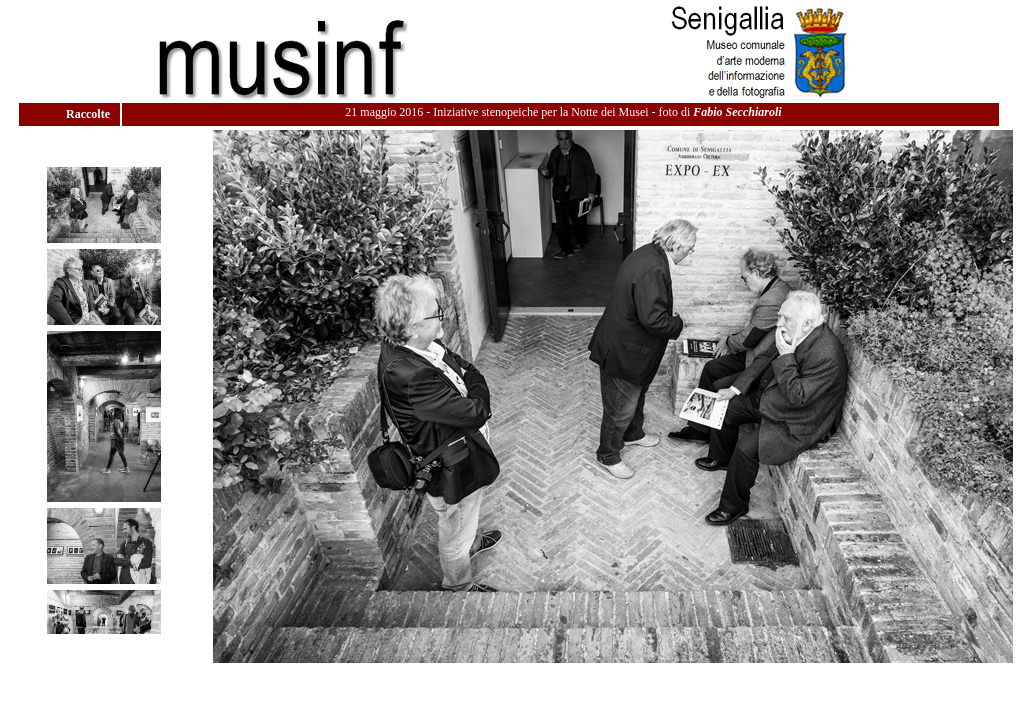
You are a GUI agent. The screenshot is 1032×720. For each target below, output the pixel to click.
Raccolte (89, 114)
